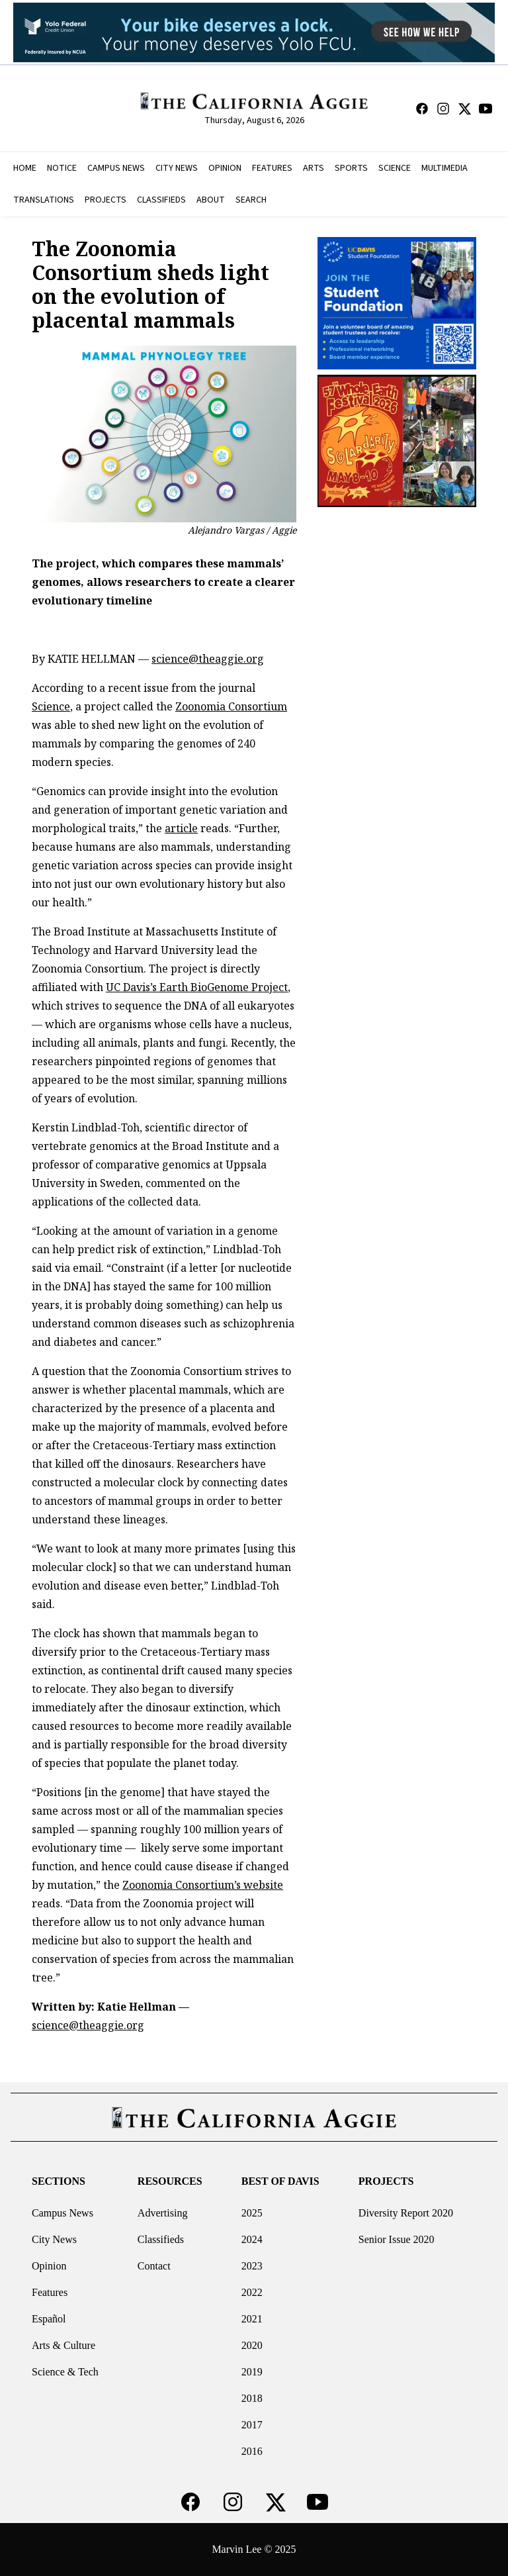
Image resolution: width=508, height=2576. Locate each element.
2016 (252, 2451)
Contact (154, 2265)
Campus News (62, 2212)
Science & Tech (65, 2371)
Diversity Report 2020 (406, 2212)
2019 (252, 2371)
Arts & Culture (63, 2345)
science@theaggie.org (207, 658)
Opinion (49, 2265)
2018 (252, 2398)
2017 (252, 2424)
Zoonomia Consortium (231, 706)
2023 (252, 2265)
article (181, 828)
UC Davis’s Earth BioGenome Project (197, 987)
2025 (252, 2212)
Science (51, 706)
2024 (252, 2239)
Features (49, 2292)
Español (49, 2318)
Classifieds (161, 2239)
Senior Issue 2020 (397, 2239)
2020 (252, 2345)
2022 (252, 2292)
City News (54, 2239)
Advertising (163, 2212)
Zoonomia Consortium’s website (202, 1885)
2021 (252, 2318)
